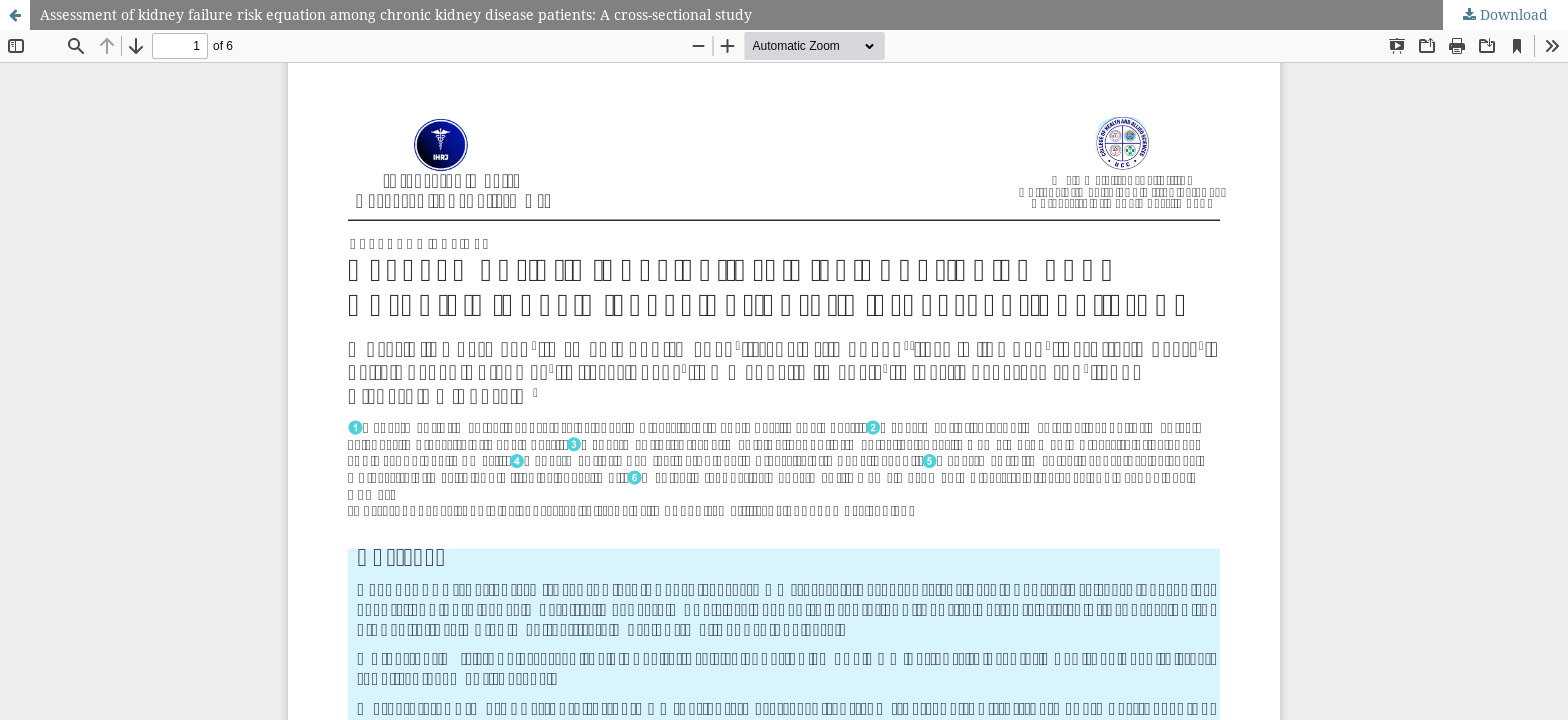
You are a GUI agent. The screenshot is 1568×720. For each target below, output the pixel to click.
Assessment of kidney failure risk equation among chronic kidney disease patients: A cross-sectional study (396, 14)
